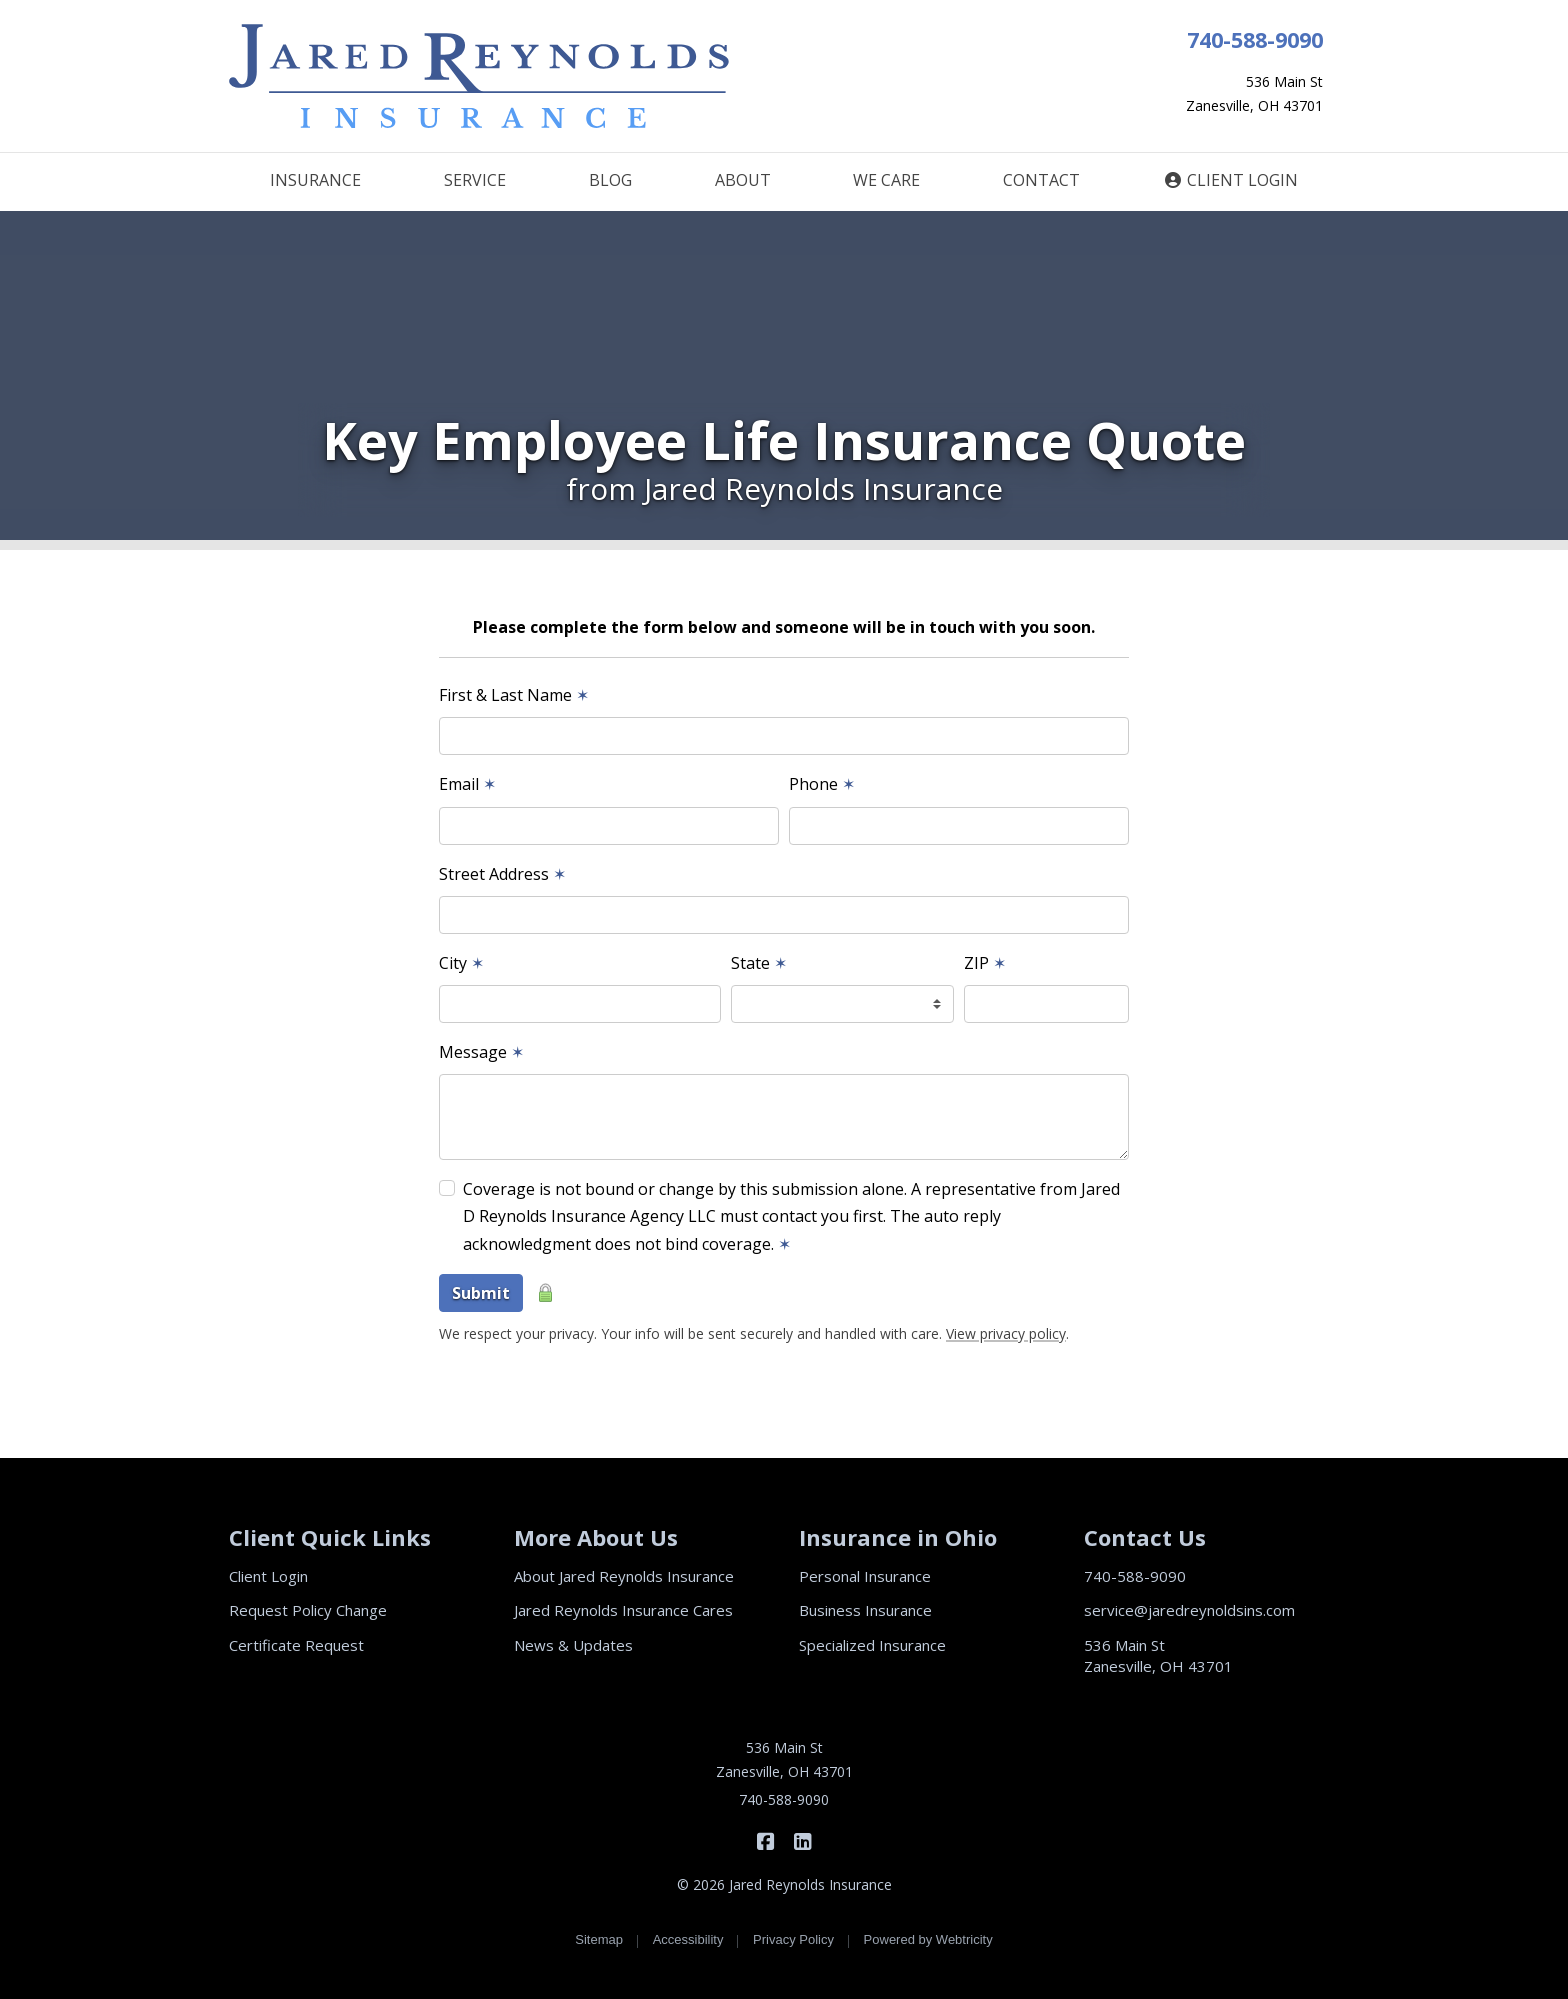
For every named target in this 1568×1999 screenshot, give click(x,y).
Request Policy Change (308, 1610)
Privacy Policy (793, 1939)
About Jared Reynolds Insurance (624, 1576)
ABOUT (743, 180)
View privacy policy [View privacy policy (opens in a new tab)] (1006, 1333)
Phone (822, 784)
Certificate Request (296, 1645)
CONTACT (1041, 180)
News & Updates (573, 1645)
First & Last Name (514, 695)
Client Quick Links (330, 1537)
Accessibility (688, 1939)
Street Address (502, 874)
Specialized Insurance (872, 1645)
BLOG (610, 180)
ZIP (985, 963)
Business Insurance (865, 1610)
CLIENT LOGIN (1230, 180)
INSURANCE (315, 180)
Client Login (268, 1576)
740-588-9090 (1255, 39)
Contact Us (1145, 1537)
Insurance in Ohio (898, 1537)
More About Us (596, 1537)
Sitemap (599, 1939)
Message (481, 1052)
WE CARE (886, 180)
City (461, 963)
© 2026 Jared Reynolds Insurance (784, 1884)
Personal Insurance (865, 1576)
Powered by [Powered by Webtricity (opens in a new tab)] (928, 1939)
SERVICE (475, 180)
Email (467, 784)
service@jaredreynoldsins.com (1189, 1610)
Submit (481, 1293)
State (759, 963)
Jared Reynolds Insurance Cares (623, 1610)
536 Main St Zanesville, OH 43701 (1158, 1655)
